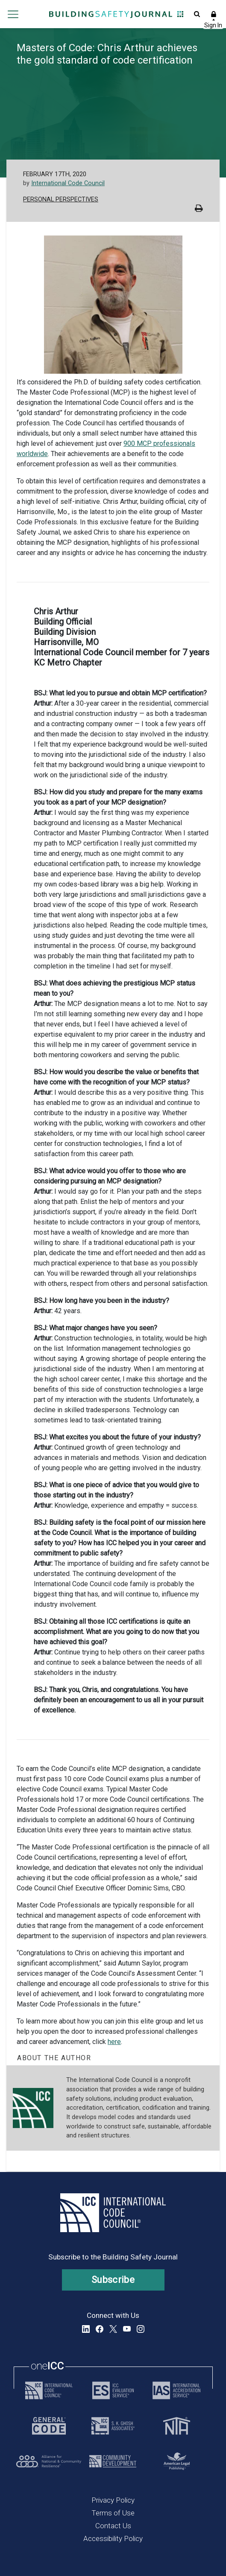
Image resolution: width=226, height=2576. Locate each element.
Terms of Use (113, 2513)
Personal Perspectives (60, 199)
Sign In (213, 14)
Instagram (140, 2329)
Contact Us (113, 2525)
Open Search (196, 14)
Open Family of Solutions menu (179, 14)
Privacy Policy (113, 2500)
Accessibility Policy (113, 2538)
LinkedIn (86, 2329)
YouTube (127, 2329)
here (114, 2042)
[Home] (110, 14)
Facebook (99, 2329)
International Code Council (68, 183)
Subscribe (113, 2279)
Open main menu (13, 14)
